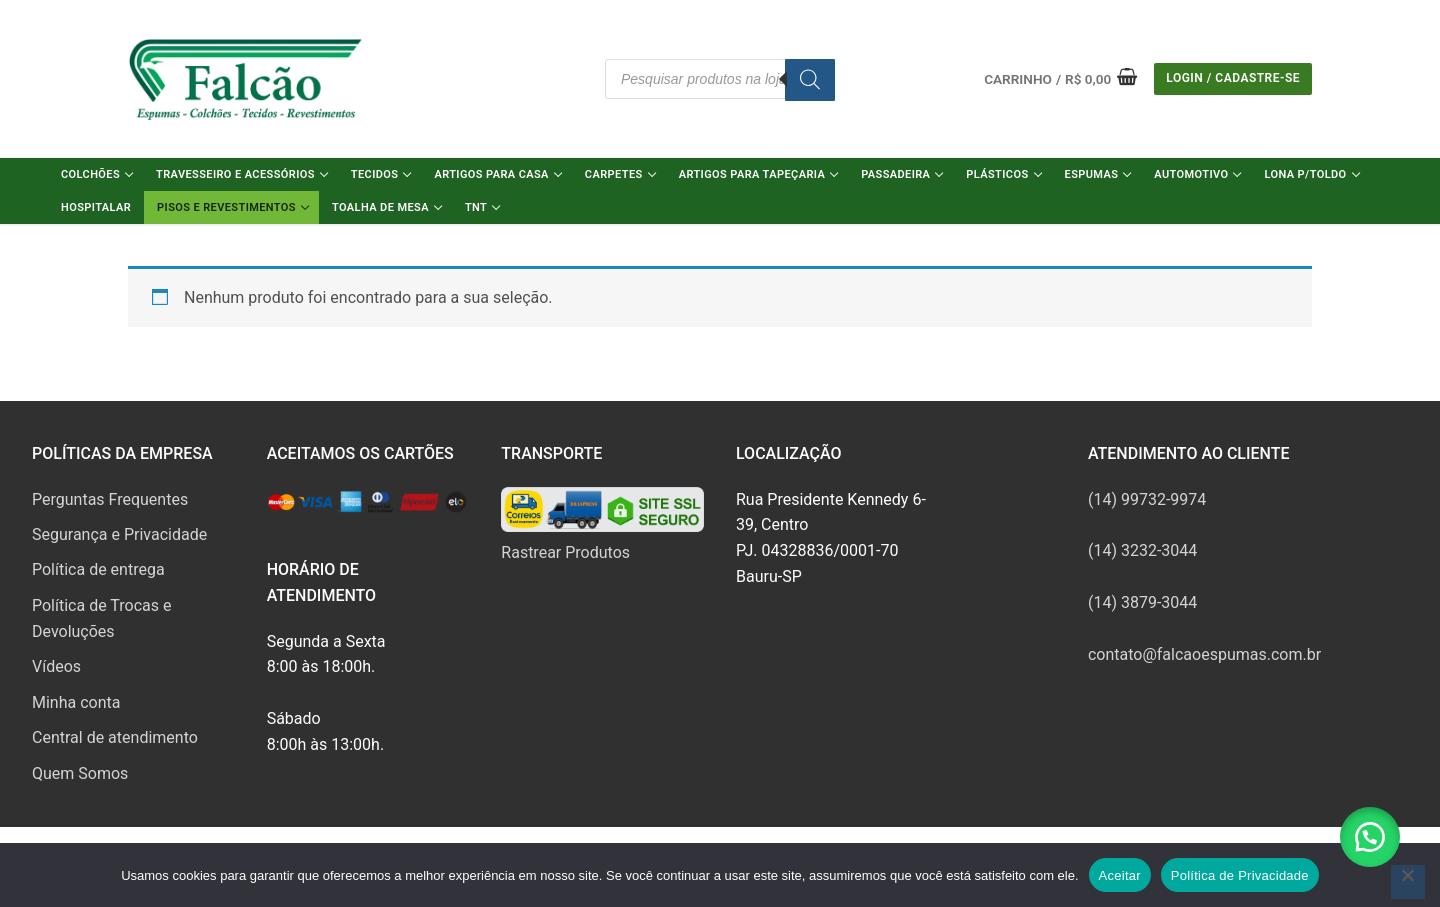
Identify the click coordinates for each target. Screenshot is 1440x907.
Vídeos (56, 666)
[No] (1408, 882)
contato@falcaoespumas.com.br (1204, 654)
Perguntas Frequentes (110, 499)
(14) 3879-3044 (1142, 602)
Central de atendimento (115, 737)
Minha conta (76, 702)
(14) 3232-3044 (1142, 550)
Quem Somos (80, 773)
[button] (1370, 837)
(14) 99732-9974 (1147, 499)
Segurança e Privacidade (119, 534)
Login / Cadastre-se (1233, 78)
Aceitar (1120, 875)
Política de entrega (98, 569)
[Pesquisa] (810, 80)
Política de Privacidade (1240, 875)
